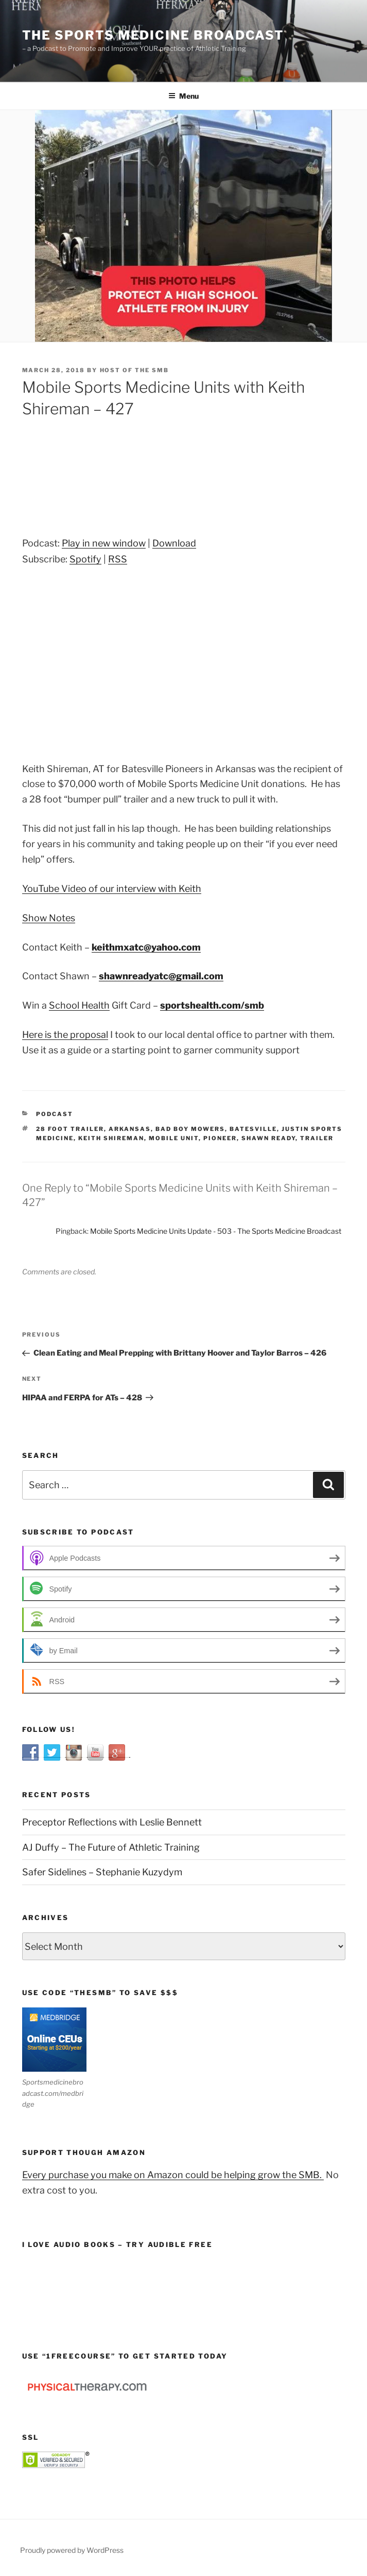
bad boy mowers (190, 1128)
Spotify (85, 559)
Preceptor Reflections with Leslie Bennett (112, 1822)
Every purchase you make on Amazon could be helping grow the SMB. (173, 2174)
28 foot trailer (70, 1128)
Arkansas (130, 1128)
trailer (317, 1138)
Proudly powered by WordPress (72, 2550)
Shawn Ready (268, 1138)
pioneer (220, 1138)
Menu (183, 96)
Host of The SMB (134, 370)
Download (174, 543)
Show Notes (48, 917)
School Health (79, 1005)
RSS (117, 559)
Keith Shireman (111, 1138)
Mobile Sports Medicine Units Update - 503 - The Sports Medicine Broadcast (215, 1231)
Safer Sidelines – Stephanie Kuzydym (102, 1872)
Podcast (54, 1114)
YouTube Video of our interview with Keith (111, 888)
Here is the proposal (65, 1034)
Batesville (253, 1128)
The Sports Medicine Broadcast (153, 35)
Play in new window (104, 543)
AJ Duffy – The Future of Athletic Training (111, 1847)
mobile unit (174, 1138)
